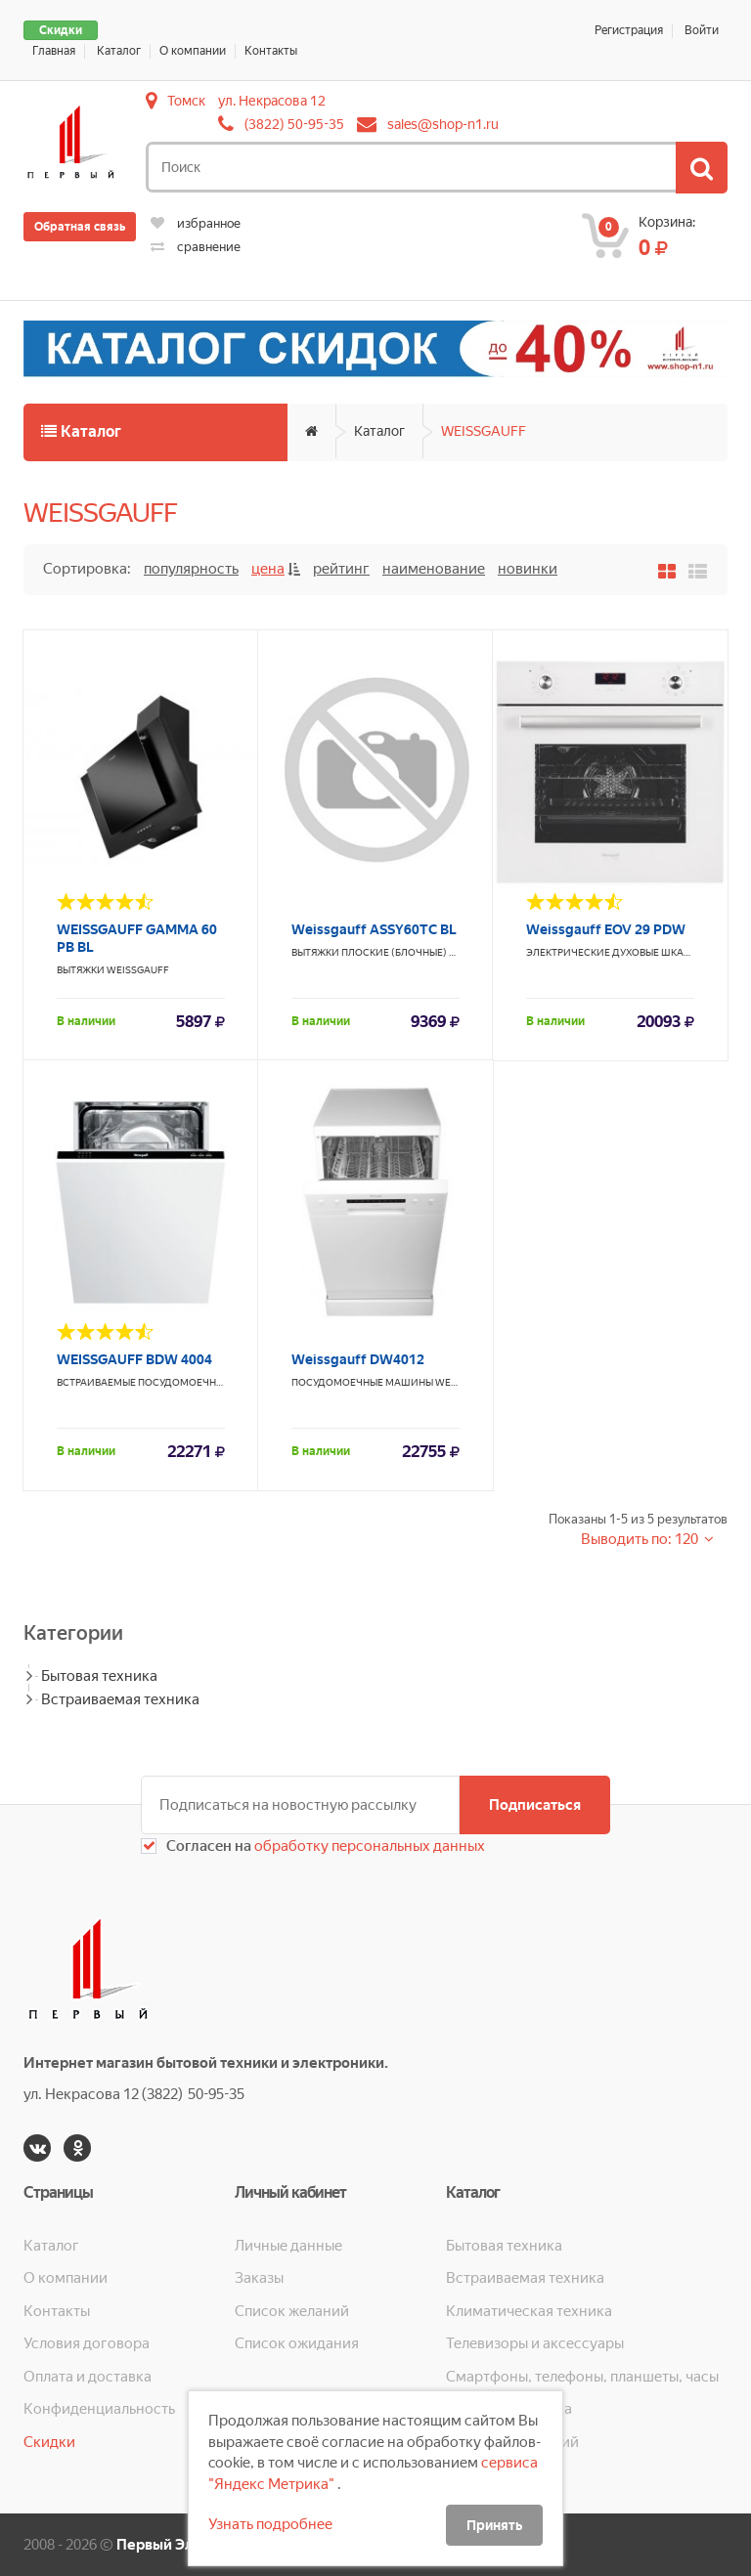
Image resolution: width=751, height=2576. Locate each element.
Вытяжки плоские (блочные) (369, 952)
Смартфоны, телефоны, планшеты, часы (582, 2376)
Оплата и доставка (87, 2376)
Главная (53, 51)
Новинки (527, 569)
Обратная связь (79, 227)
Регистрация (629, 30)
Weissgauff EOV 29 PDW (605, 929)
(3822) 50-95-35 (294, 124)
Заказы (259, 2278)
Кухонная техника (509, 2409)
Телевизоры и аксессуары (535, 2343)
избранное (196, 223)
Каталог (119, 51)
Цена (268, 569)
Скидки (60, 30)
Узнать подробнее (270, 2524)
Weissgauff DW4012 (357, 1359)
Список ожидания (297, 2343)
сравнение (196, 246)
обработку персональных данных (368, 1846)
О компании (192, 51)
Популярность (191, 569)
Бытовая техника (99, 1676)
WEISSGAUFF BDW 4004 (134, 1359)
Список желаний (292, 2311)
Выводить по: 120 (641, 1539)
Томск (186, 100)
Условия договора (86, 2343)
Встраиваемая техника (120, 1699)
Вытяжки (81, 970)
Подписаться (535, 1805)
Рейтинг (341, 569)
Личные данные (288, 2245)
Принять (494, 2525)
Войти (702, 30)
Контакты (270, 51)
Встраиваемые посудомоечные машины (168, 1382)
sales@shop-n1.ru (443, 124)
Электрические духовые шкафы (612, 952)
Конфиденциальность (99, 2409)
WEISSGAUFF (483, 431)
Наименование (433, 569)
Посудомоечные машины (362, 1382)
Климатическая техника (529, 2311)
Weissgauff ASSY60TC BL (374, 929)
